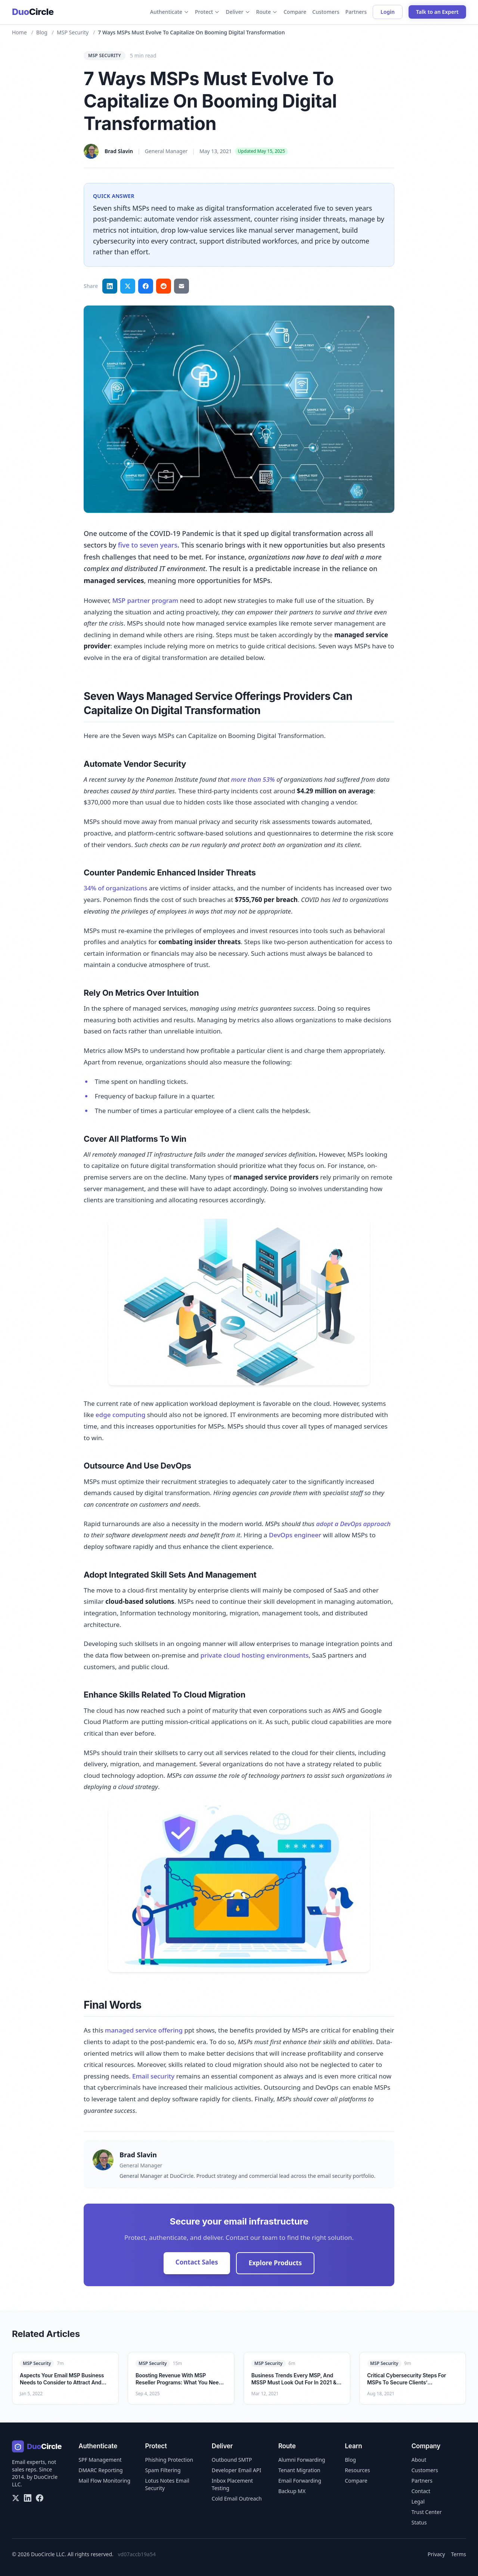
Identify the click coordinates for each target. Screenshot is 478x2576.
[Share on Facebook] (145, 286)
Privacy (436, 2554)
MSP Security (73, 32)
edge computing (120, 1414)
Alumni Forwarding (301, 2459)
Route (267, 11)
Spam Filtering (163, 2470)
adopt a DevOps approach (353, 1523)
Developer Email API (236, 2470)
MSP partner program (145, 600)
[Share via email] (181, 286)
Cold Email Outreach (237, 2498)
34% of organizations (115, 888)
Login (388, 11)
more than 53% (253, 779)
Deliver (238, 11)
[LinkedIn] (27, 2498)
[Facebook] (39, 2498)
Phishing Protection (169, 2459)
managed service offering (144, 2030)
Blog (41, 32)
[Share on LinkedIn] (109, 286)
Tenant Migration (299, 2470)
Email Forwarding (299, 2480)
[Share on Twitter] (127, 286)
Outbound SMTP (232, 2459)
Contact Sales (197, 2262)
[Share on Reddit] (163, 286)
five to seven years (147, 544)
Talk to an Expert (437, 11)
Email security (153, 2076)
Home (19, 32)
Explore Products (275, 2263)
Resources (357, 2470)
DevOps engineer (295, 1535)
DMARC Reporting (100, 2470)
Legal (418, 2501)
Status (419, 2522)
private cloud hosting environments (255, 1655)
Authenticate (169, 11)
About (419, 2459)
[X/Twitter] (15, 2498)
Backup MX (291, 2491)
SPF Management (99, 2459)
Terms (458, 2554)
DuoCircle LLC (48, 2554)
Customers (325, 11)
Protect (207, 11)
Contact (421, 2491)
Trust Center (427, 2511)
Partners (356, 11)
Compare (294, 11)
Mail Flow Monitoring (104, 2480)
